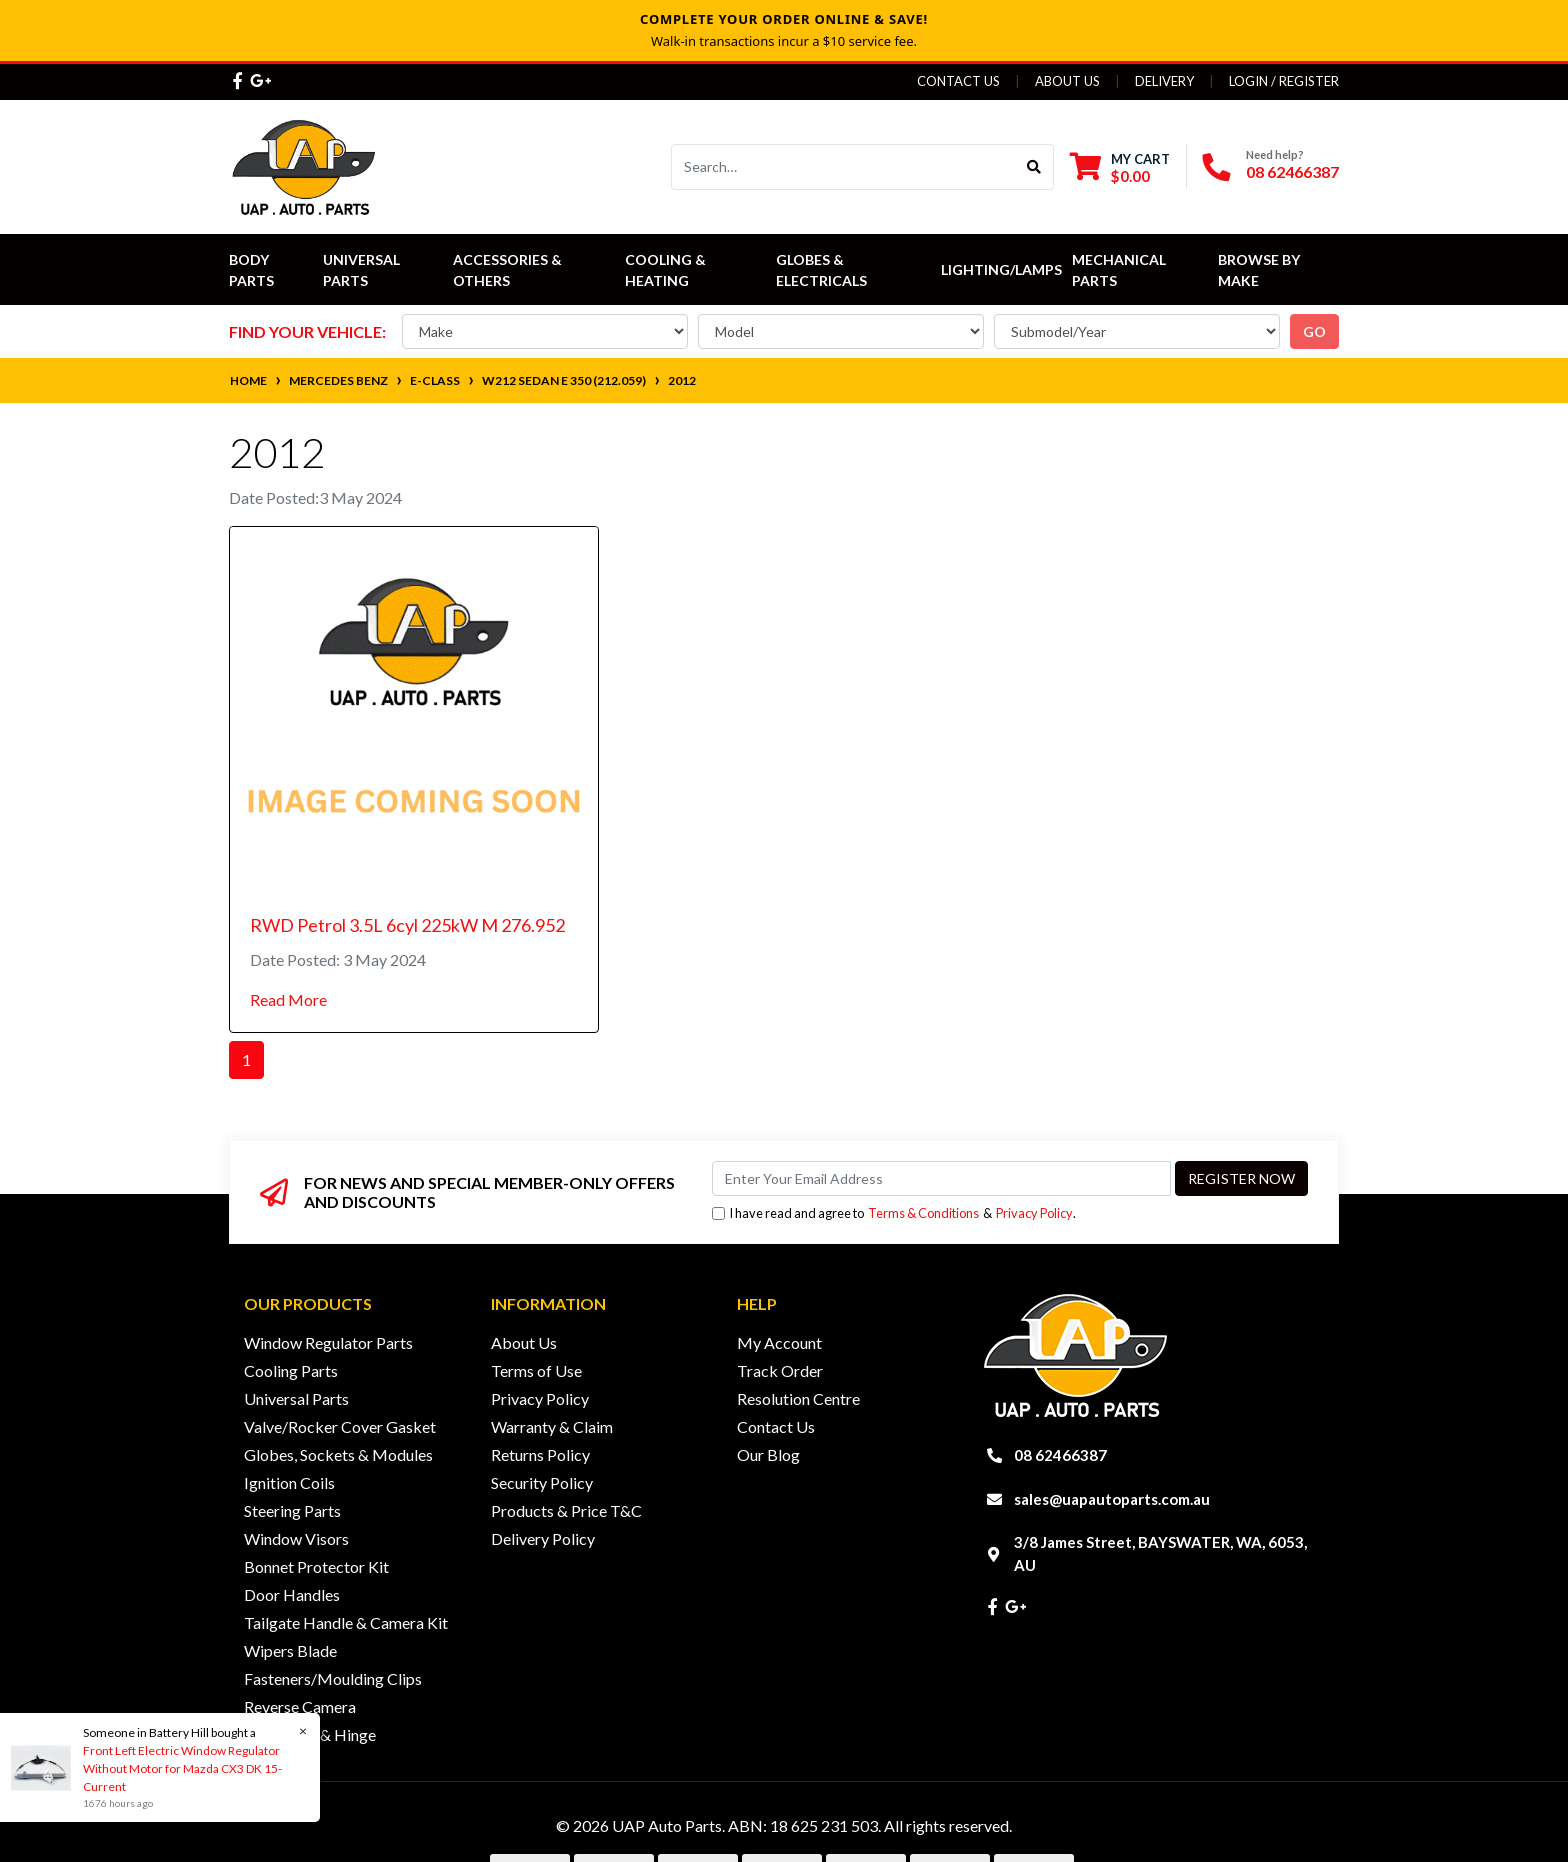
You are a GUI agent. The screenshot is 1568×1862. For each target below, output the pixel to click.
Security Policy (542, 1482)
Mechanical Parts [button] (1120, 270)
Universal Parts (363, 270)
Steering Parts (292, 1510)
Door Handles (292, 1594)
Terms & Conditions (923, 1213)
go (1314, 331)
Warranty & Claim (552, 1426)
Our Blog (768, 1454)
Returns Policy (540, 1454)
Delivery (1164, 81)
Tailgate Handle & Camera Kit (346, 1622)
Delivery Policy (543, 1538)
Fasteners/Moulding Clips (333, 1678)
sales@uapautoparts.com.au (1112, 1499)
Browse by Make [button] (1260, 270)
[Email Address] (941, 1178)
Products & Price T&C (566, 1510)
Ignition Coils (289, 1482)
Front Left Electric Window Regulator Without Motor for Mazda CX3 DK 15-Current (181, 1768)
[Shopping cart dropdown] (1120, 167)
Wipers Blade (290, 1650)
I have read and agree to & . (894, 1213)
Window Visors (296, 1538)
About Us (1067, 81)
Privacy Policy (1034, 1213)
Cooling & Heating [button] (667, 270)
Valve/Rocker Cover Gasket (340, 1426)
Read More (288, 999)
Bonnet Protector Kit (316, 1566)
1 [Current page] (246, 1059)
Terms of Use (536, 1370)
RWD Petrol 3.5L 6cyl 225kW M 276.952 (407, 925)
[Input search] (843, 167)
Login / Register (1284, 81)
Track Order (780, 1370)
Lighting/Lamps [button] (1001, 269)
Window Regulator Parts (328, 1342)
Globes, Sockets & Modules (338, 1454)
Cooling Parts (291, 1370)
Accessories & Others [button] (509, 270)
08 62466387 (1292, 171)
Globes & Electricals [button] (821, 270)
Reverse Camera (300, 1706)
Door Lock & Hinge (310, 1734)
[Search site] (1034, 167)
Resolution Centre (798, 1398)
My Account (779, 1342)
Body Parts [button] (251, 270)
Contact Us (958, 81)
